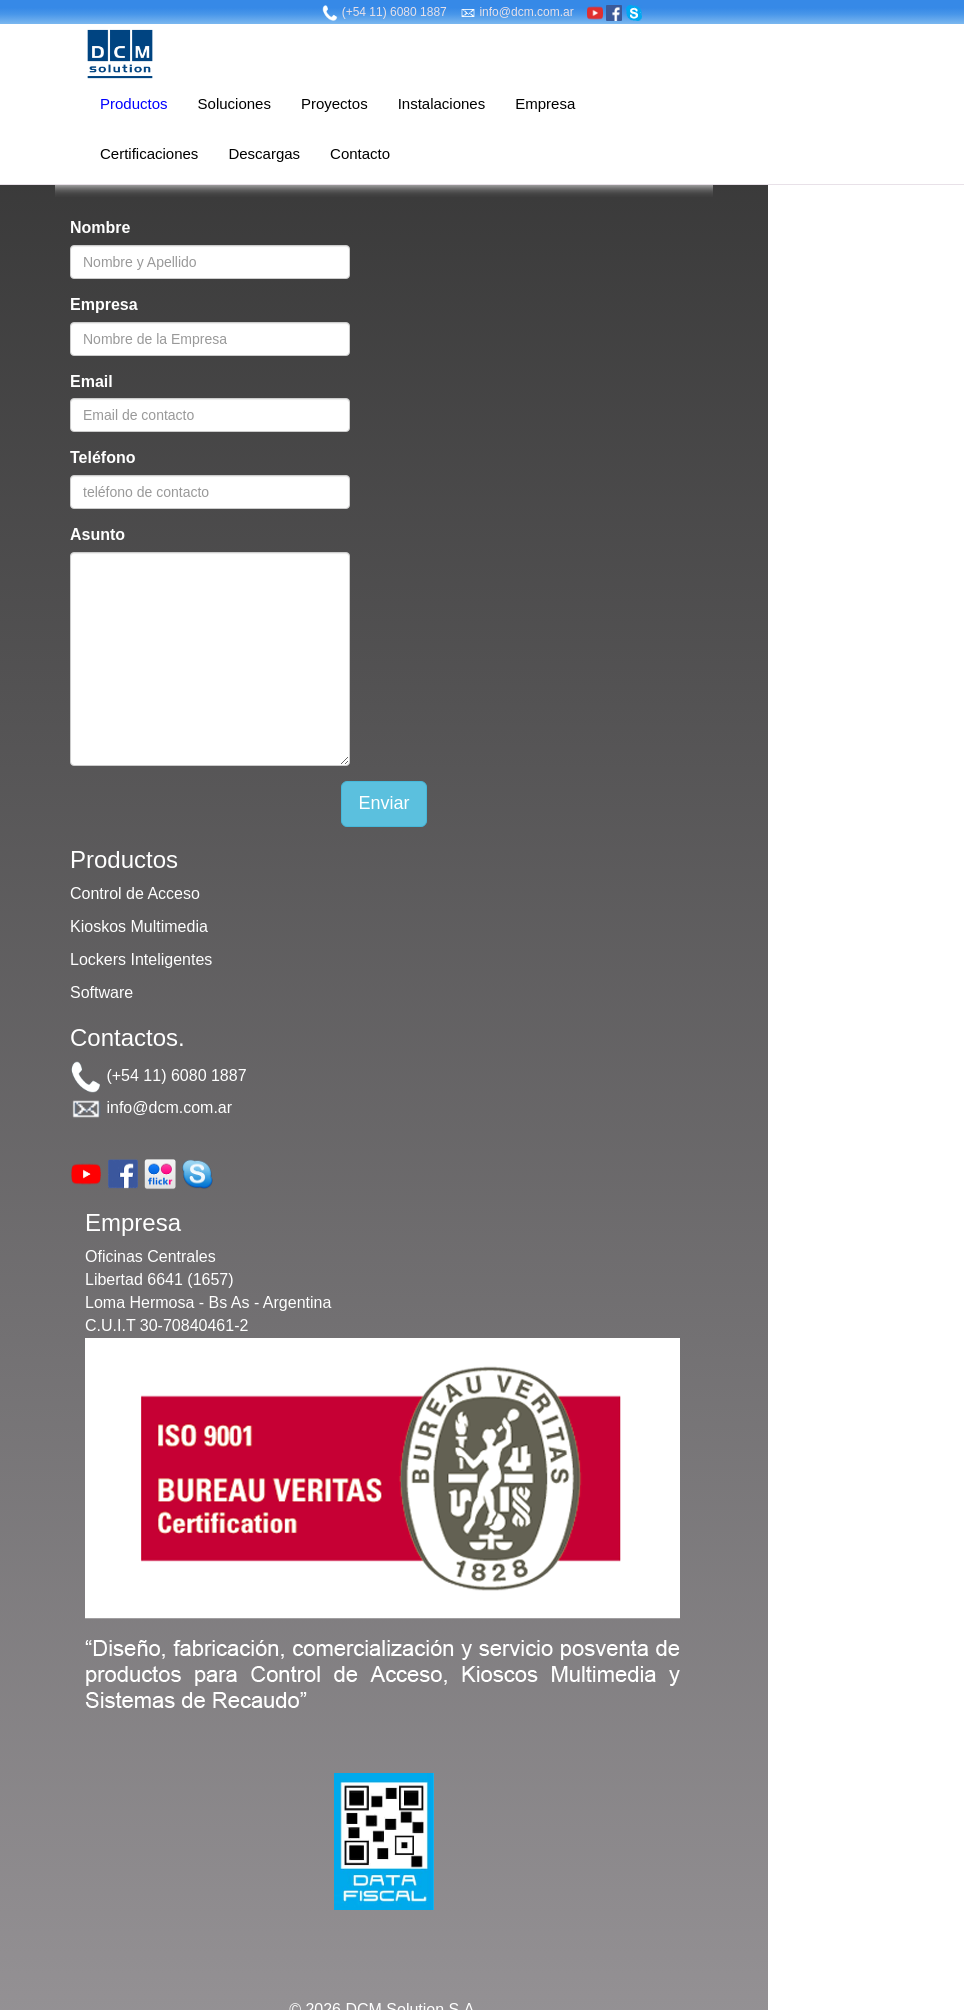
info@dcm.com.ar (517, 12)
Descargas (264, 153)
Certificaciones (149, 153)
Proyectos (334, 103)
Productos (134, 103)
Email (91, 381)
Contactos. (127, 1037)
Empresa (545, 103)
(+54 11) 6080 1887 (384, 12)
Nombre (100, 227)
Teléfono (102, 457)
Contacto (360, 153)
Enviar (383, 803)
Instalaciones (442, 103)
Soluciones (234, 103)
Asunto (97, 534)
